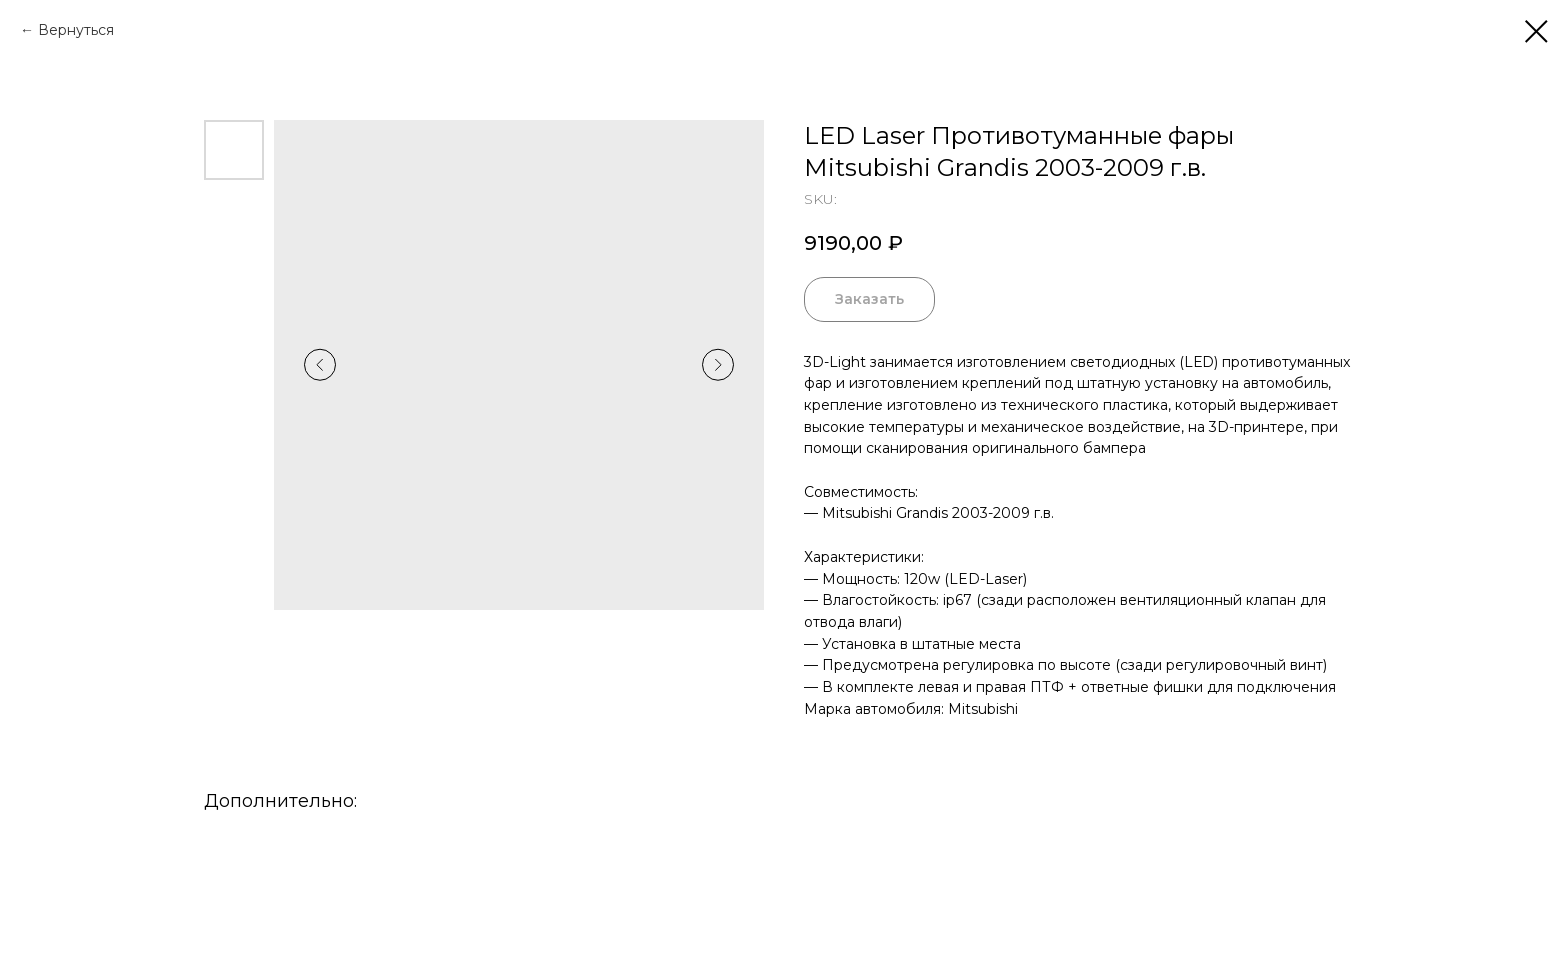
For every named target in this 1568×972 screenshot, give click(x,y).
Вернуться (76, 30)
